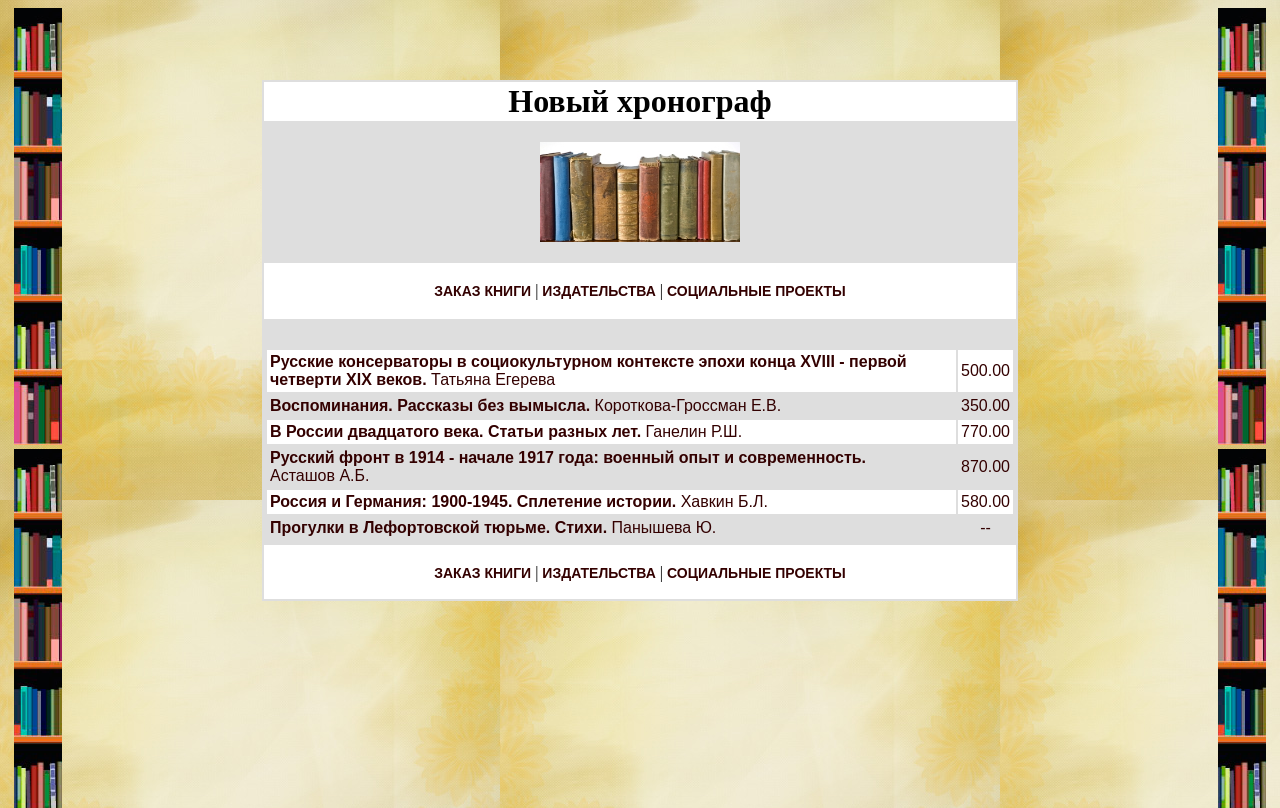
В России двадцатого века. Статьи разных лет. (455, 431)
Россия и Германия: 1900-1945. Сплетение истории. (473, 501)
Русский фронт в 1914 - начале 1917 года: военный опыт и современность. (568, 457)
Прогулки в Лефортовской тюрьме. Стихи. (438, 527)
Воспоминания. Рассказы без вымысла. (430, 405)
